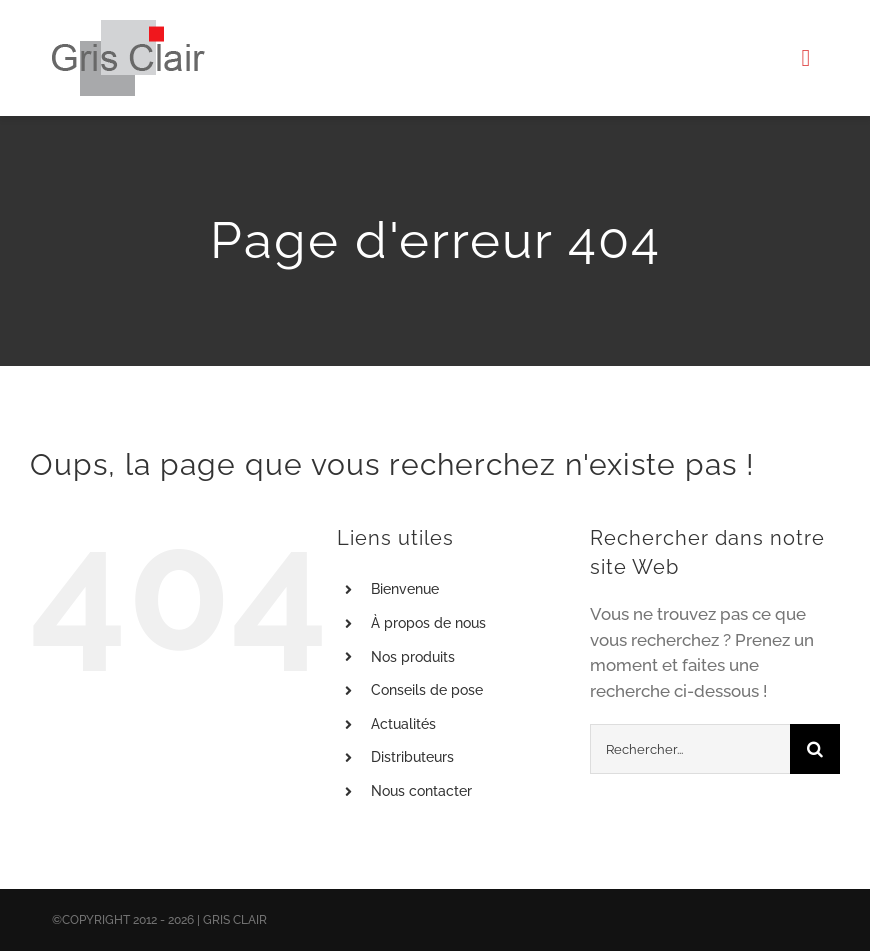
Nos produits (413, 657)
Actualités (403, 724)
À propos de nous (428, 623)
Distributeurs (412, 757)
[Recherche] (815, 749)
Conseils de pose (427, 690)
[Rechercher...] (690, 749)
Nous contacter (421, 791)
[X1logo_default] (128, 28)
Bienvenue (405, 589)
